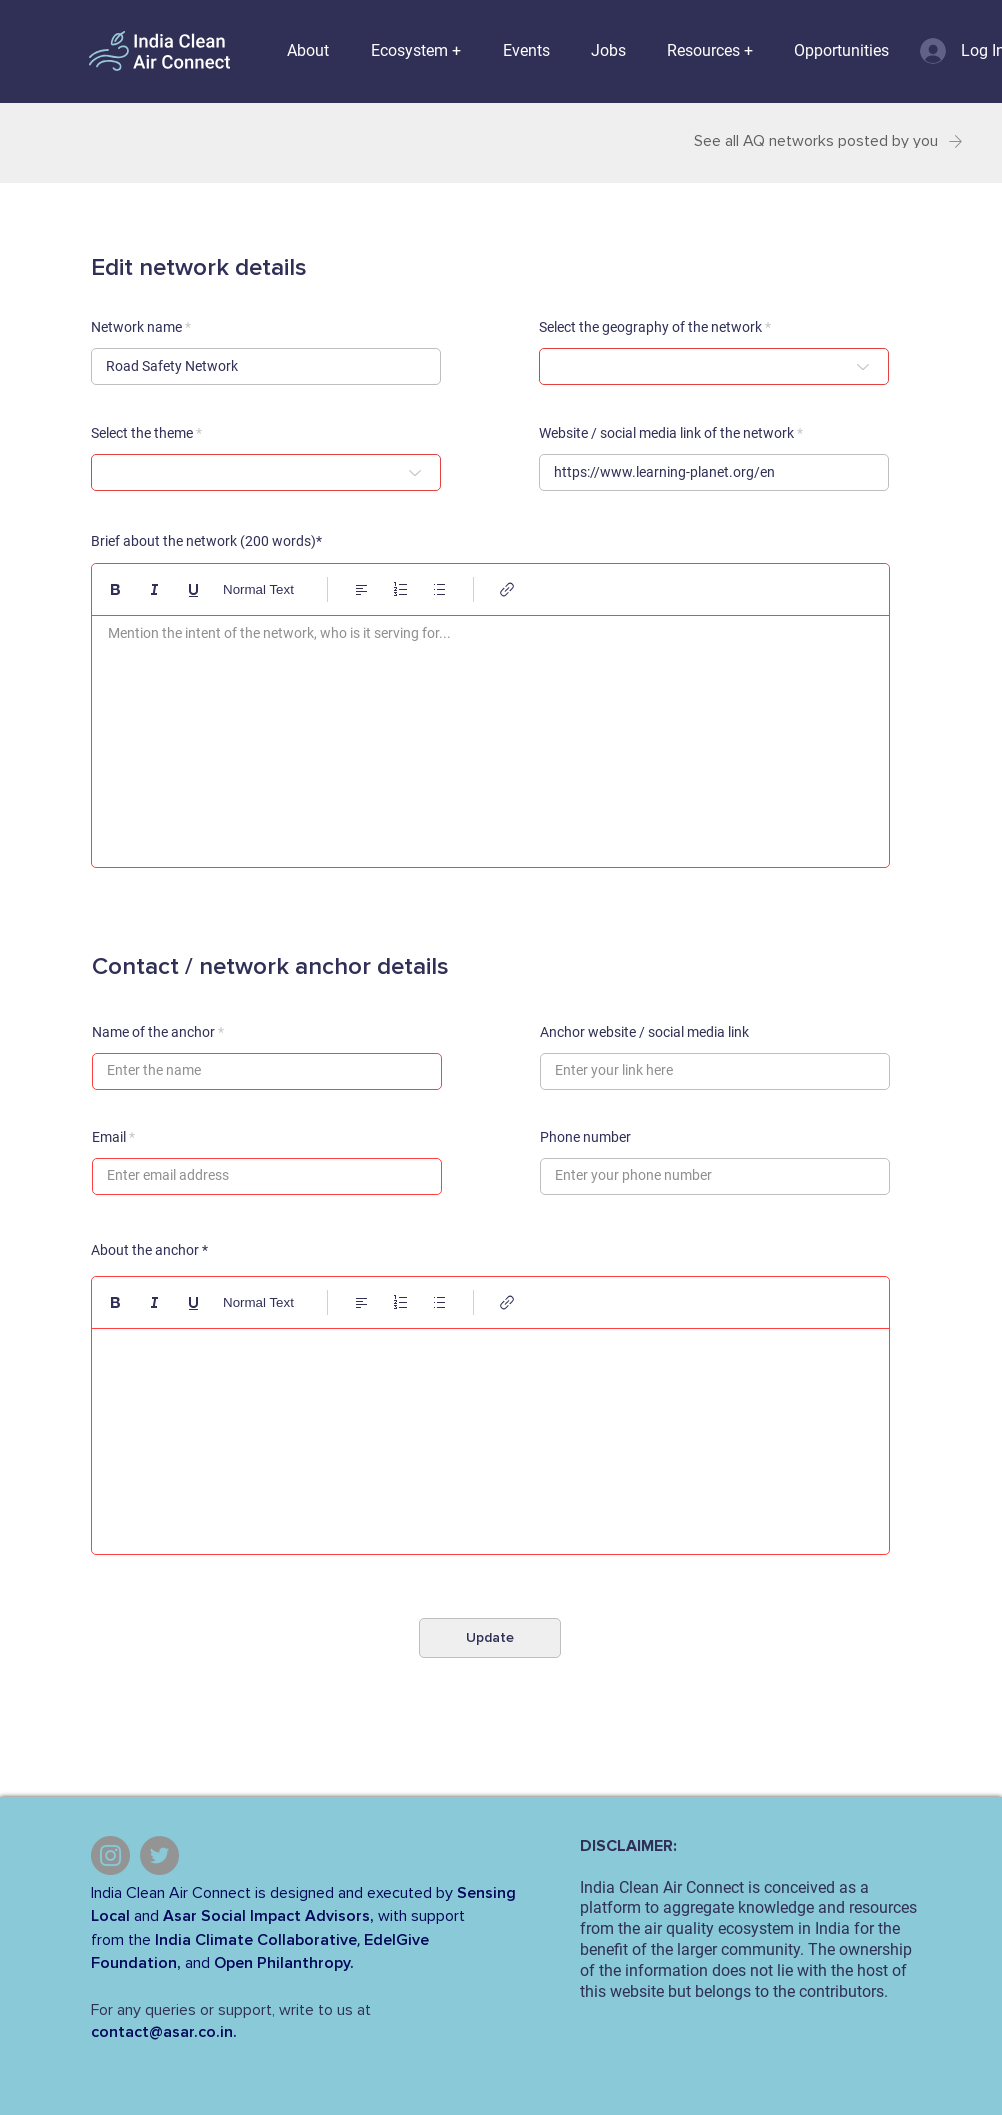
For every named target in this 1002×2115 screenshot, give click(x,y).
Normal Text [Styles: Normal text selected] (258, 589)
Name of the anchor (153, 1032)
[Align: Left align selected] (361, 589)
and (146, 1916)
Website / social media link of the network (666, 433)
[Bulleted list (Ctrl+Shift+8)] (439, 589)
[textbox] (490, 736)
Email (109, 1137)
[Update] (490, 1638)
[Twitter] (159, 1855)
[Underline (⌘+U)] (193, 589)
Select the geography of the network (650, 327)
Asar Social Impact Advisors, (268, 1916)
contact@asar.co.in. (164, 2032)
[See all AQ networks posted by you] (822, 141)
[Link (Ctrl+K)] (507, 589)
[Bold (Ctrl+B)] (115, 589)
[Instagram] (110, 1855)
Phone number (585, 1137)
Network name (136, 327)
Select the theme (142, 433)
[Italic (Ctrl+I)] (154, 589)
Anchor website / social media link (644, 1032)
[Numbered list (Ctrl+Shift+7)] (400, 589)
